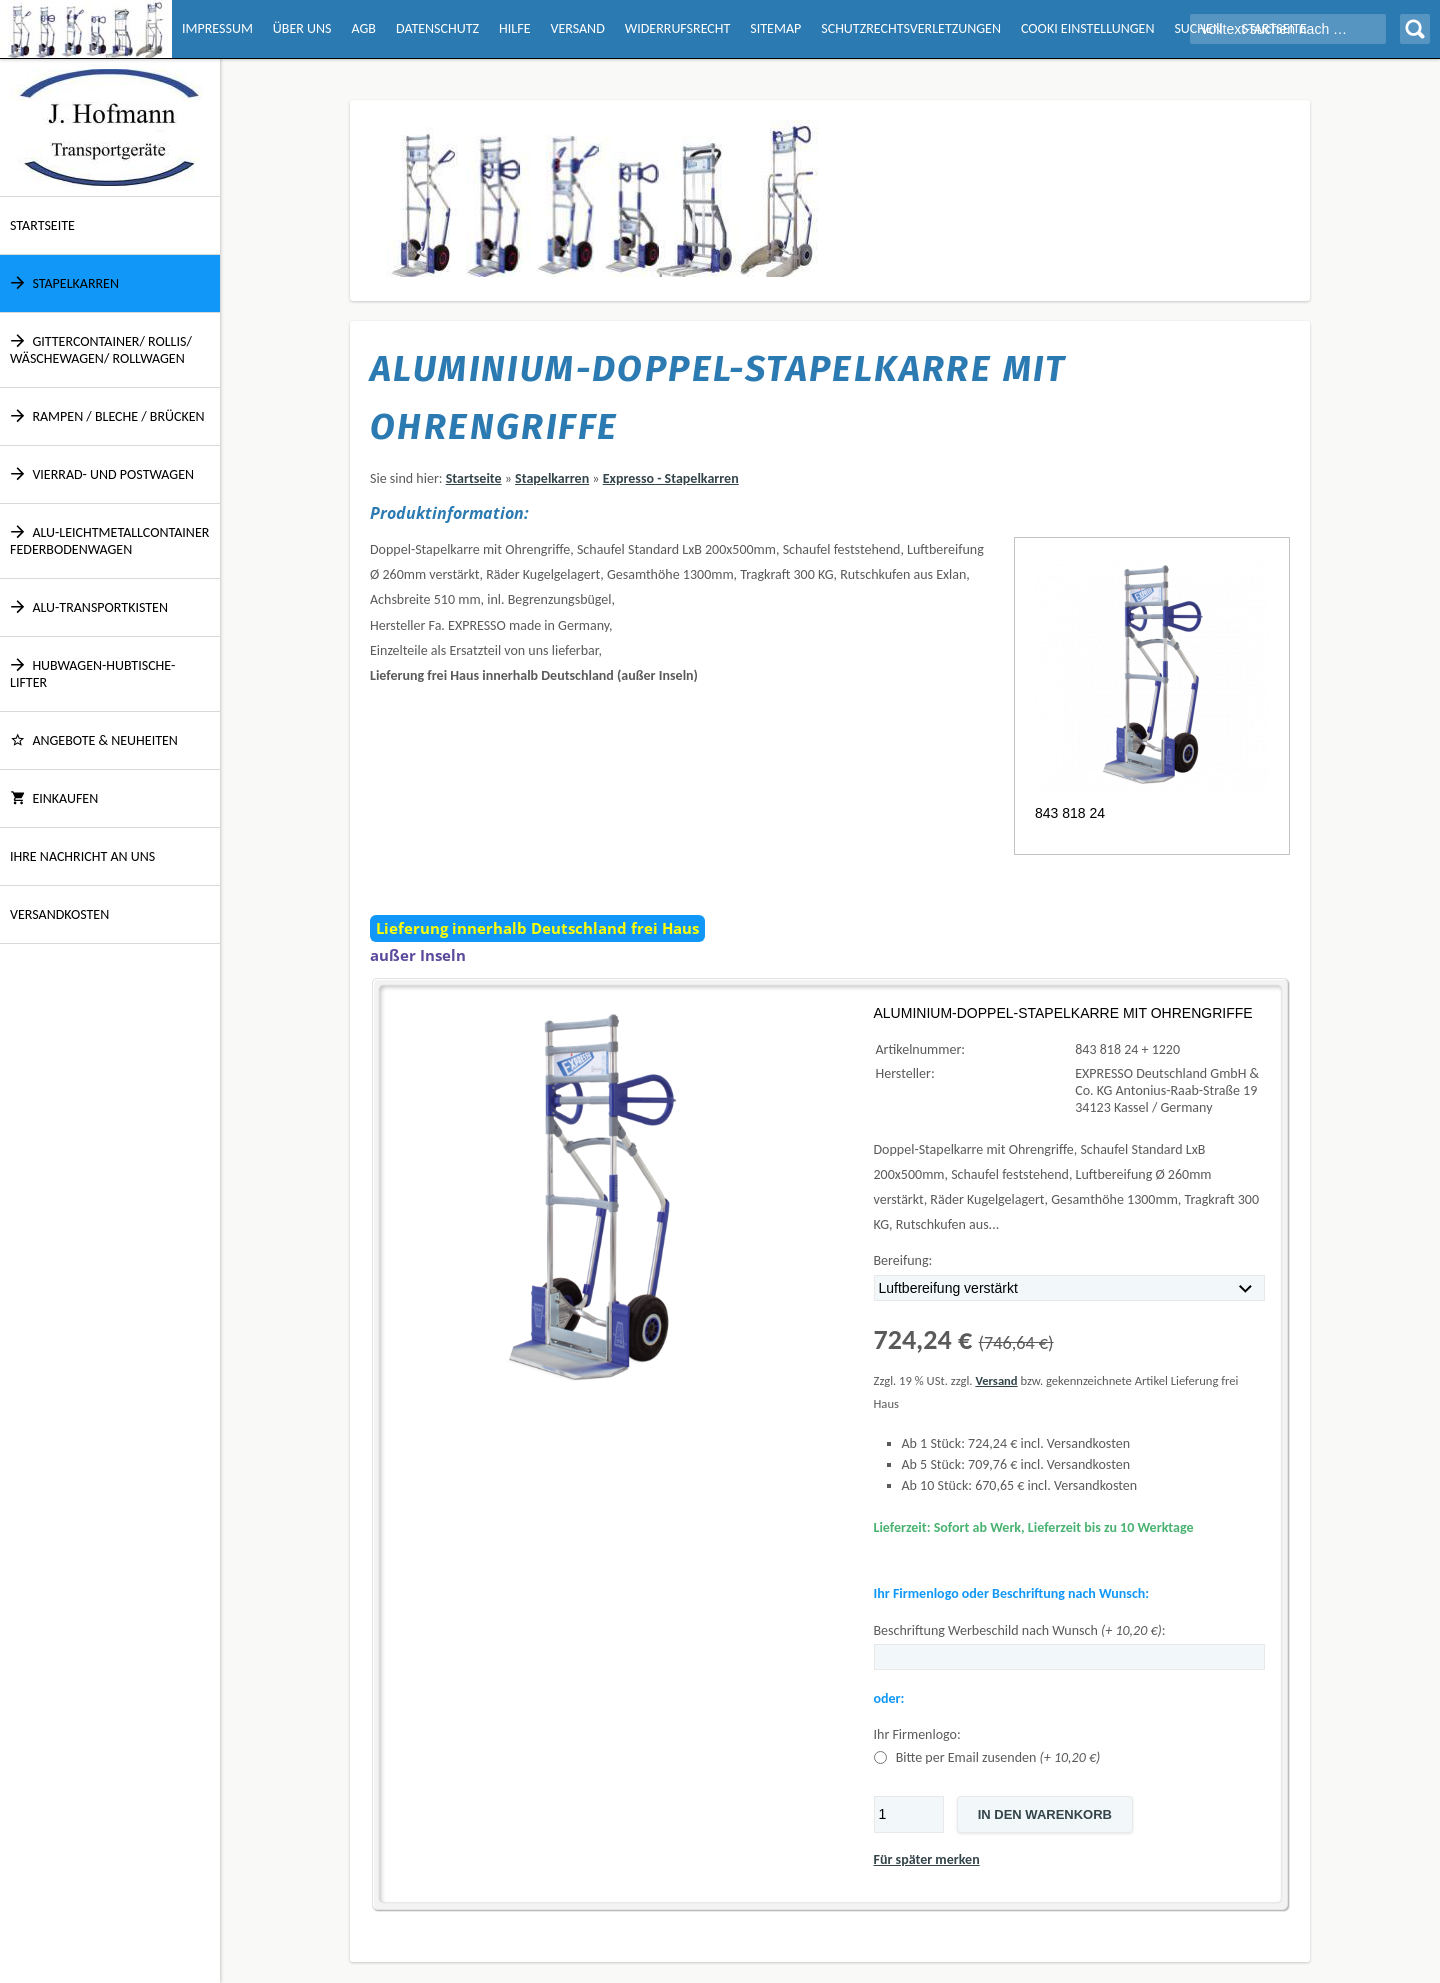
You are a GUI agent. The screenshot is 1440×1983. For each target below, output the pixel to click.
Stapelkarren (64, 283)
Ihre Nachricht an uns (82, 856)
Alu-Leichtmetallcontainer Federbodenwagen (109, 541)
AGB (364, 28)
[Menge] (909, 1814)
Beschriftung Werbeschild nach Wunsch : (1020, 1630)
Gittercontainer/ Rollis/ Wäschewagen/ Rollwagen (101, 350)
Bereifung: (903, 1260)
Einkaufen (54, 798)
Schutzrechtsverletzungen (911, 28)
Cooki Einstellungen (1087, 28)
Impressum (217, 28)
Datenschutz (437, 28)
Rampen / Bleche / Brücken (107, 416)
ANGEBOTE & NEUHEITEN (94, 740)
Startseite (42, 225)
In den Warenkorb (1045, 1814)
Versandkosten (59, 914)
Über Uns (302, 28)
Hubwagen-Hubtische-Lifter (92, 674)
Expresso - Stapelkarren (671, 478)
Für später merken (927, 1859)
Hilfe (514, 28)
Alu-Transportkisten (89, 607)
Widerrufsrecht (678, 28)
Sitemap (775, 28)
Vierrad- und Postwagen (102, 474)
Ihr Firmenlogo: (917, 1734)
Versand (577, 28)
